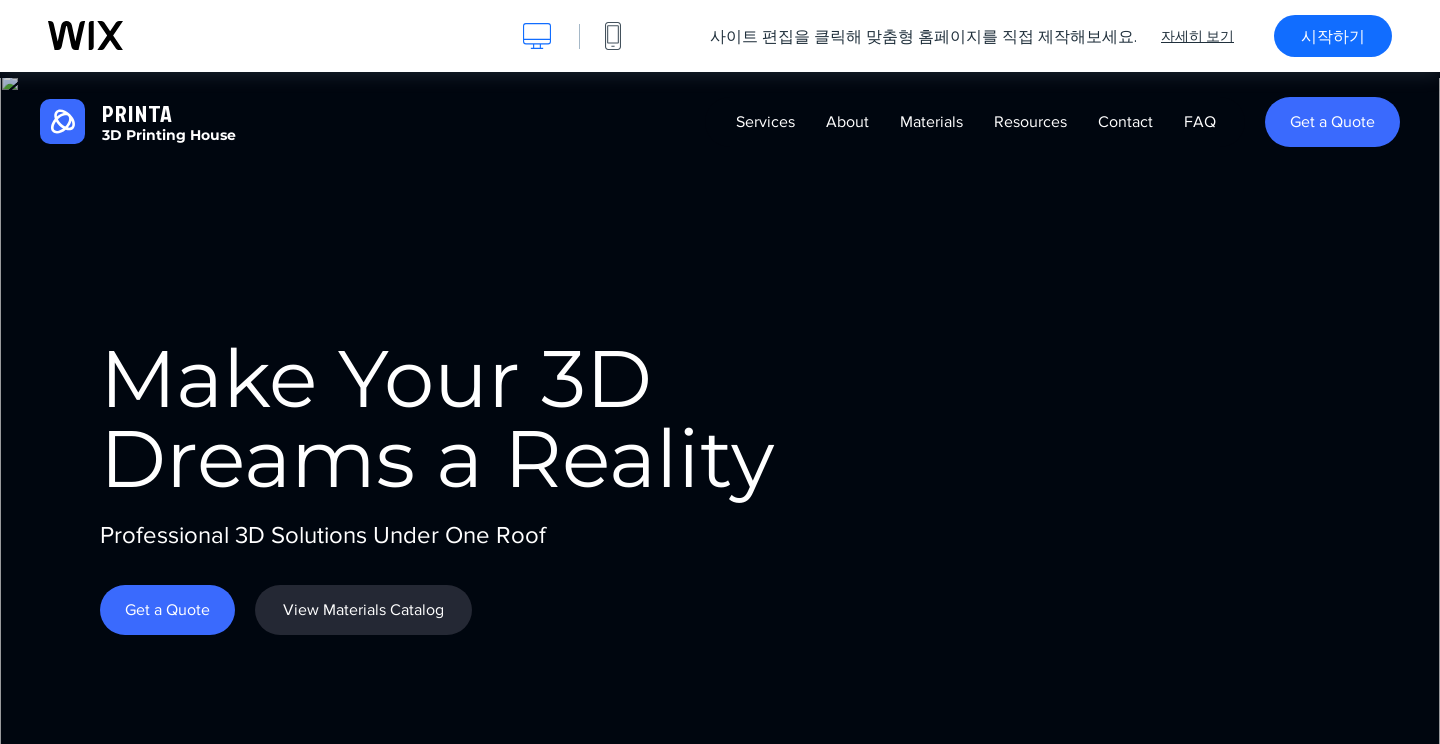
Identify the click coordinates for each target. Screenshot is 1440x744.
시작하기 (1333, 36)
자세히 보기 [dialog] (1197, 36)
